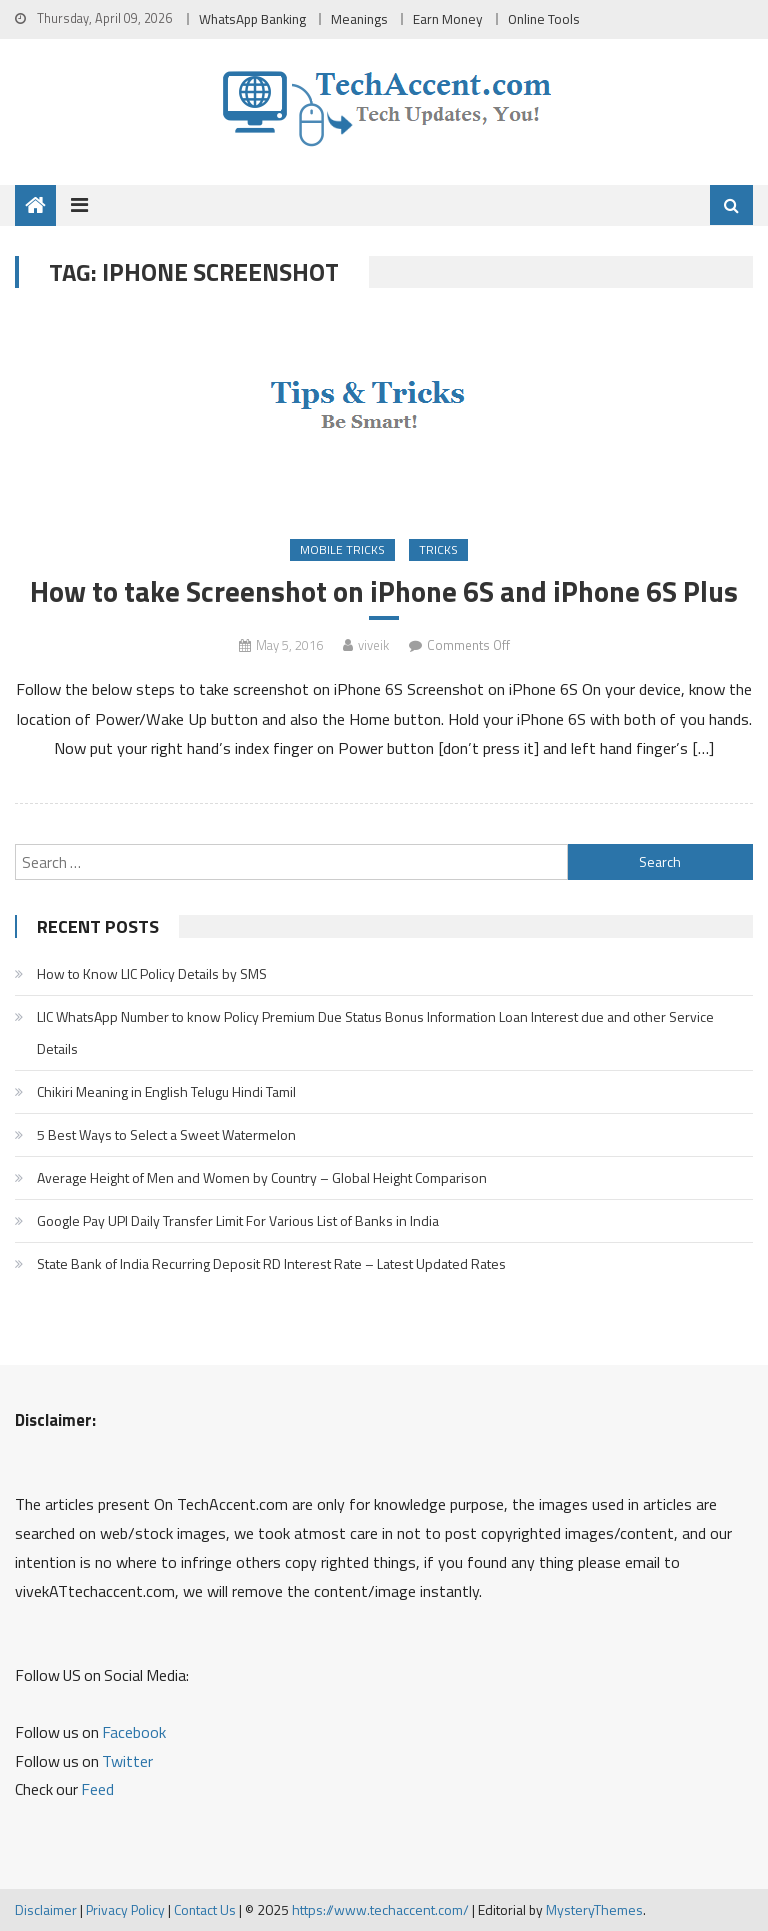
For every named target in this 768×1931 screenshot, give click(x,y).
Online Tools (544, 19)
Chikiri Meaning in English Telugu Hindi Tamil (166, 1091)
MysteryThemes (594, 1909)
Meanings (359, 19)
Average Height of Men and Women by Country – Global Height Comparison (262, 1177)
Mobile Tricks (342, 549)
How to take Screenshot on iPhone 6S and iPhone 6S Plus (384, 591)
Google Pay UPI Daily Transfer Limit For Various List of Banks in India (238, 1220)
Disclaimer (46, 1909)
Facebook (134, 1732)
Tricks (438, 549)
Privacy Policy (125, 1909)
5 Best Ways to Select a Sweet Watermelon (166, 1134)
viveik (373, 645)
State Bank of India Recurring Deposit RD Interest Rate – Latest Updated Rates (271, 1263)
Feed (97, 1789)
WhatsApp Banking (252, 19)
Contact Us (205, 1909)
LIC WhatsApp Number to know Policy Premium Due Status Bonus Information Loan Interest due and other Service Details (375, 1032)
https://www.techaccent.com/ (380, 1909)
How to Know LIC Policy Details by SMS (152, 973)
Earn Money (448, 19)
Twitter (127, 1761)
